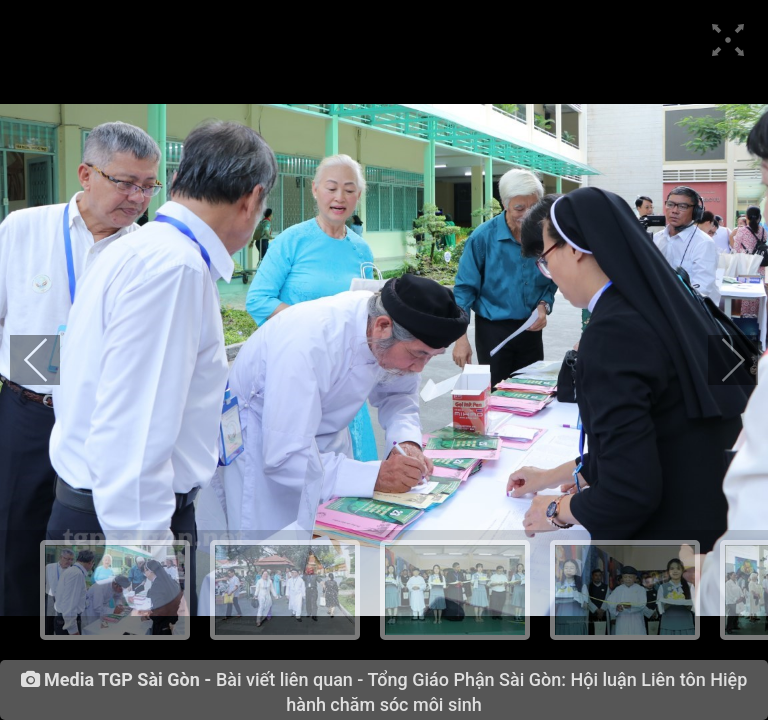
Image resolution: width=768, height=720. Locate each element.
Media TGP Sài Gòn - (127, 680)
